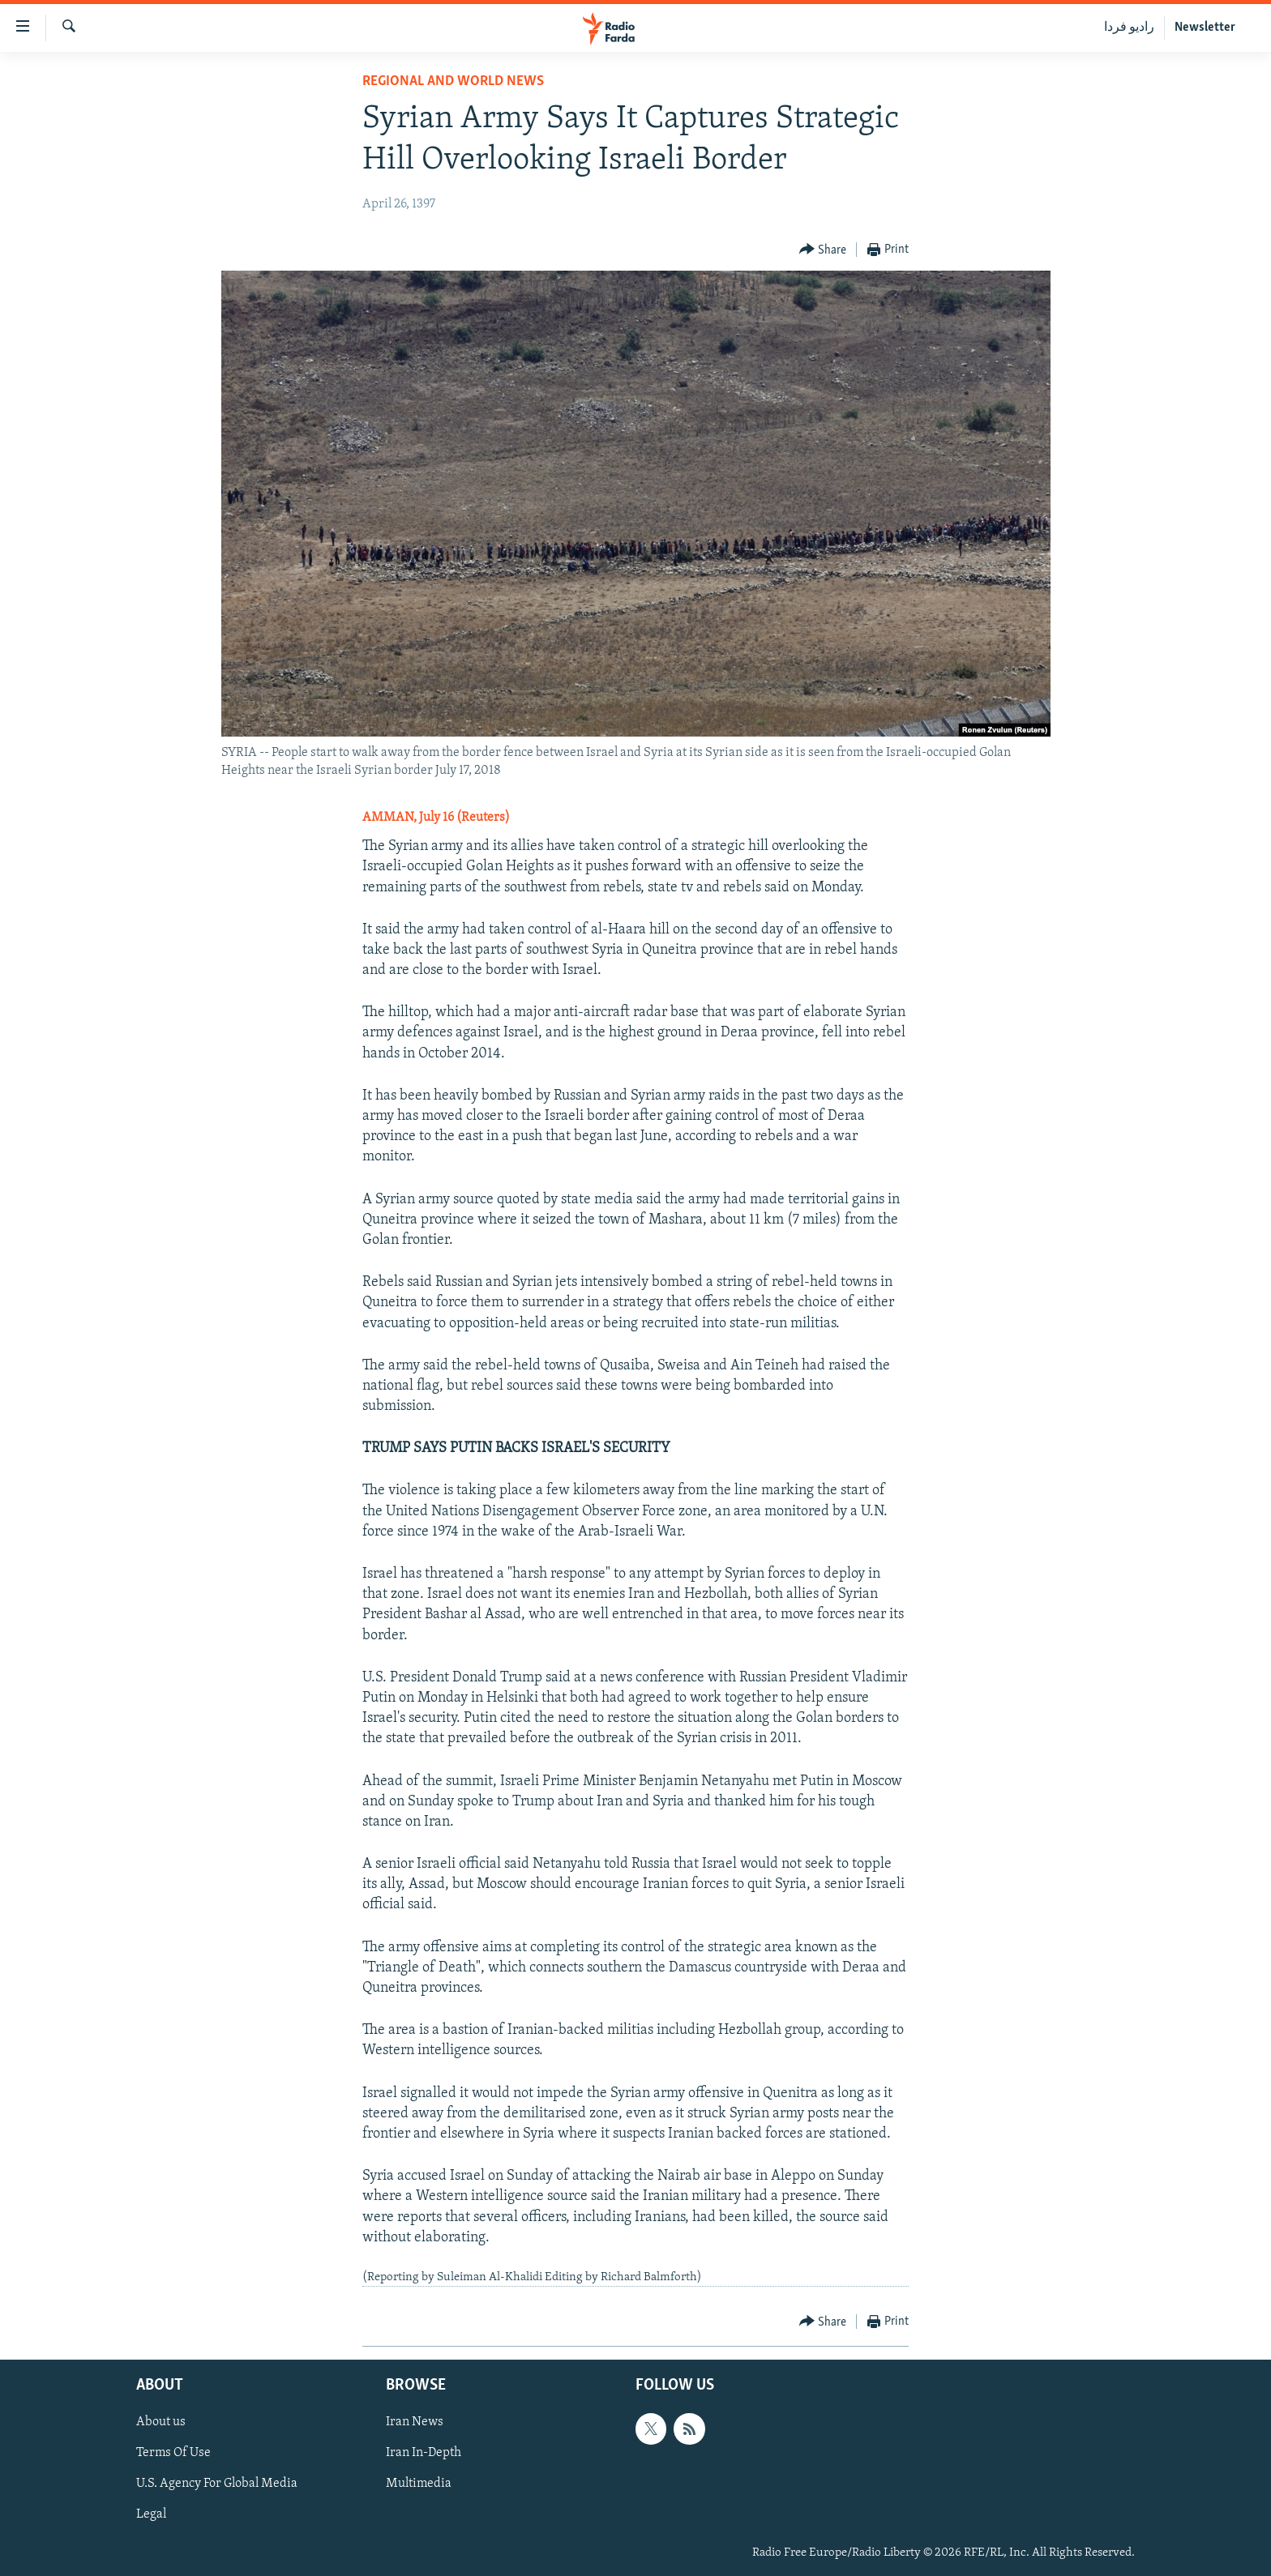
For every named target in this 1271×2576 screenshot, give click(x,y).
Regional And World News (453, 81)
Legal (151, 2515)
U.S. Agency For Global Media (216, 2484)
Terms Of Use (173, 2453)
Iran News (414, 2422)
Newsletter (1205, 27)
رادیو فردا (1129, 27)
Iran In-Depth (423, 2453)
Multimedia (418, 2484)
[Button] (823, 250)
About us (161, 2422)
